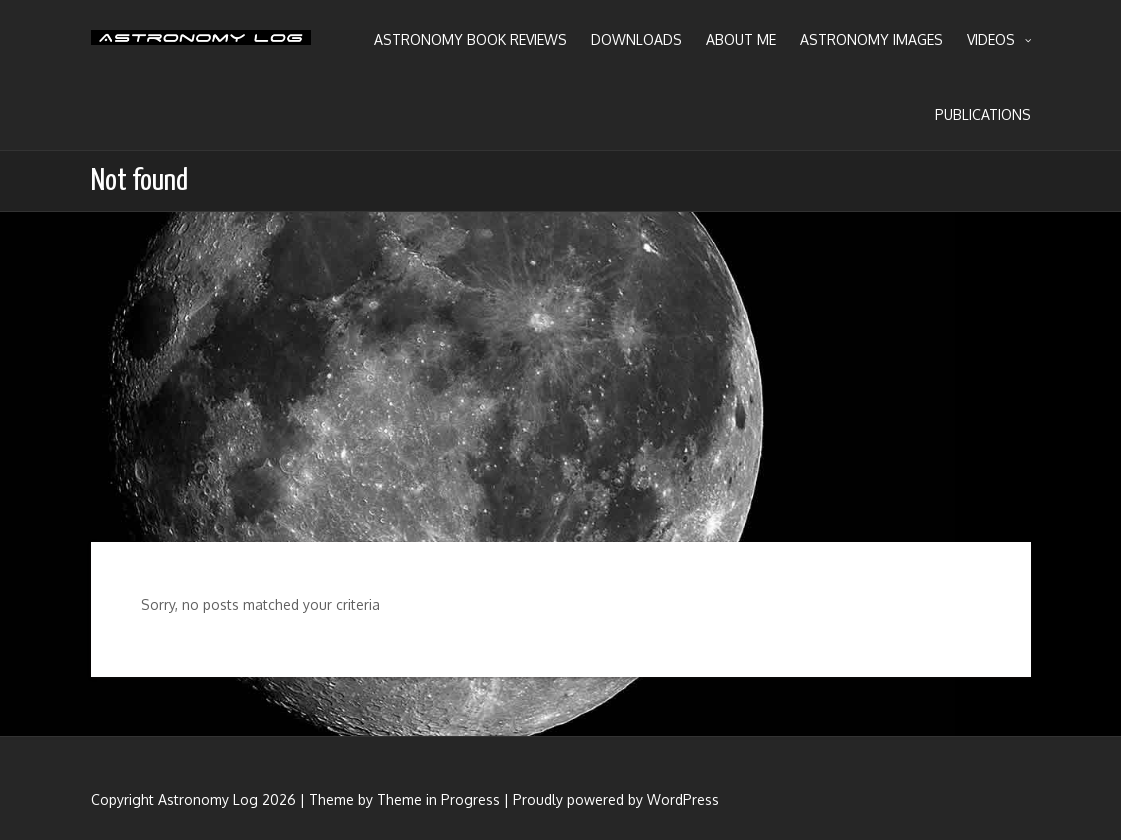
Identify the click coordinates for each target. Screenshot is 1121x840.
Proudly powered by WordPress (616, 799)
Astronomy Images (871, 39)
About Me (741, 39)
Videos (999, 40)
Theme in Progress (438, 799)
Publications (983, 114)
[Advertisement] (560, 377)
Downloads (636, 39)
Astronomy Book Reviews (470, 39)
